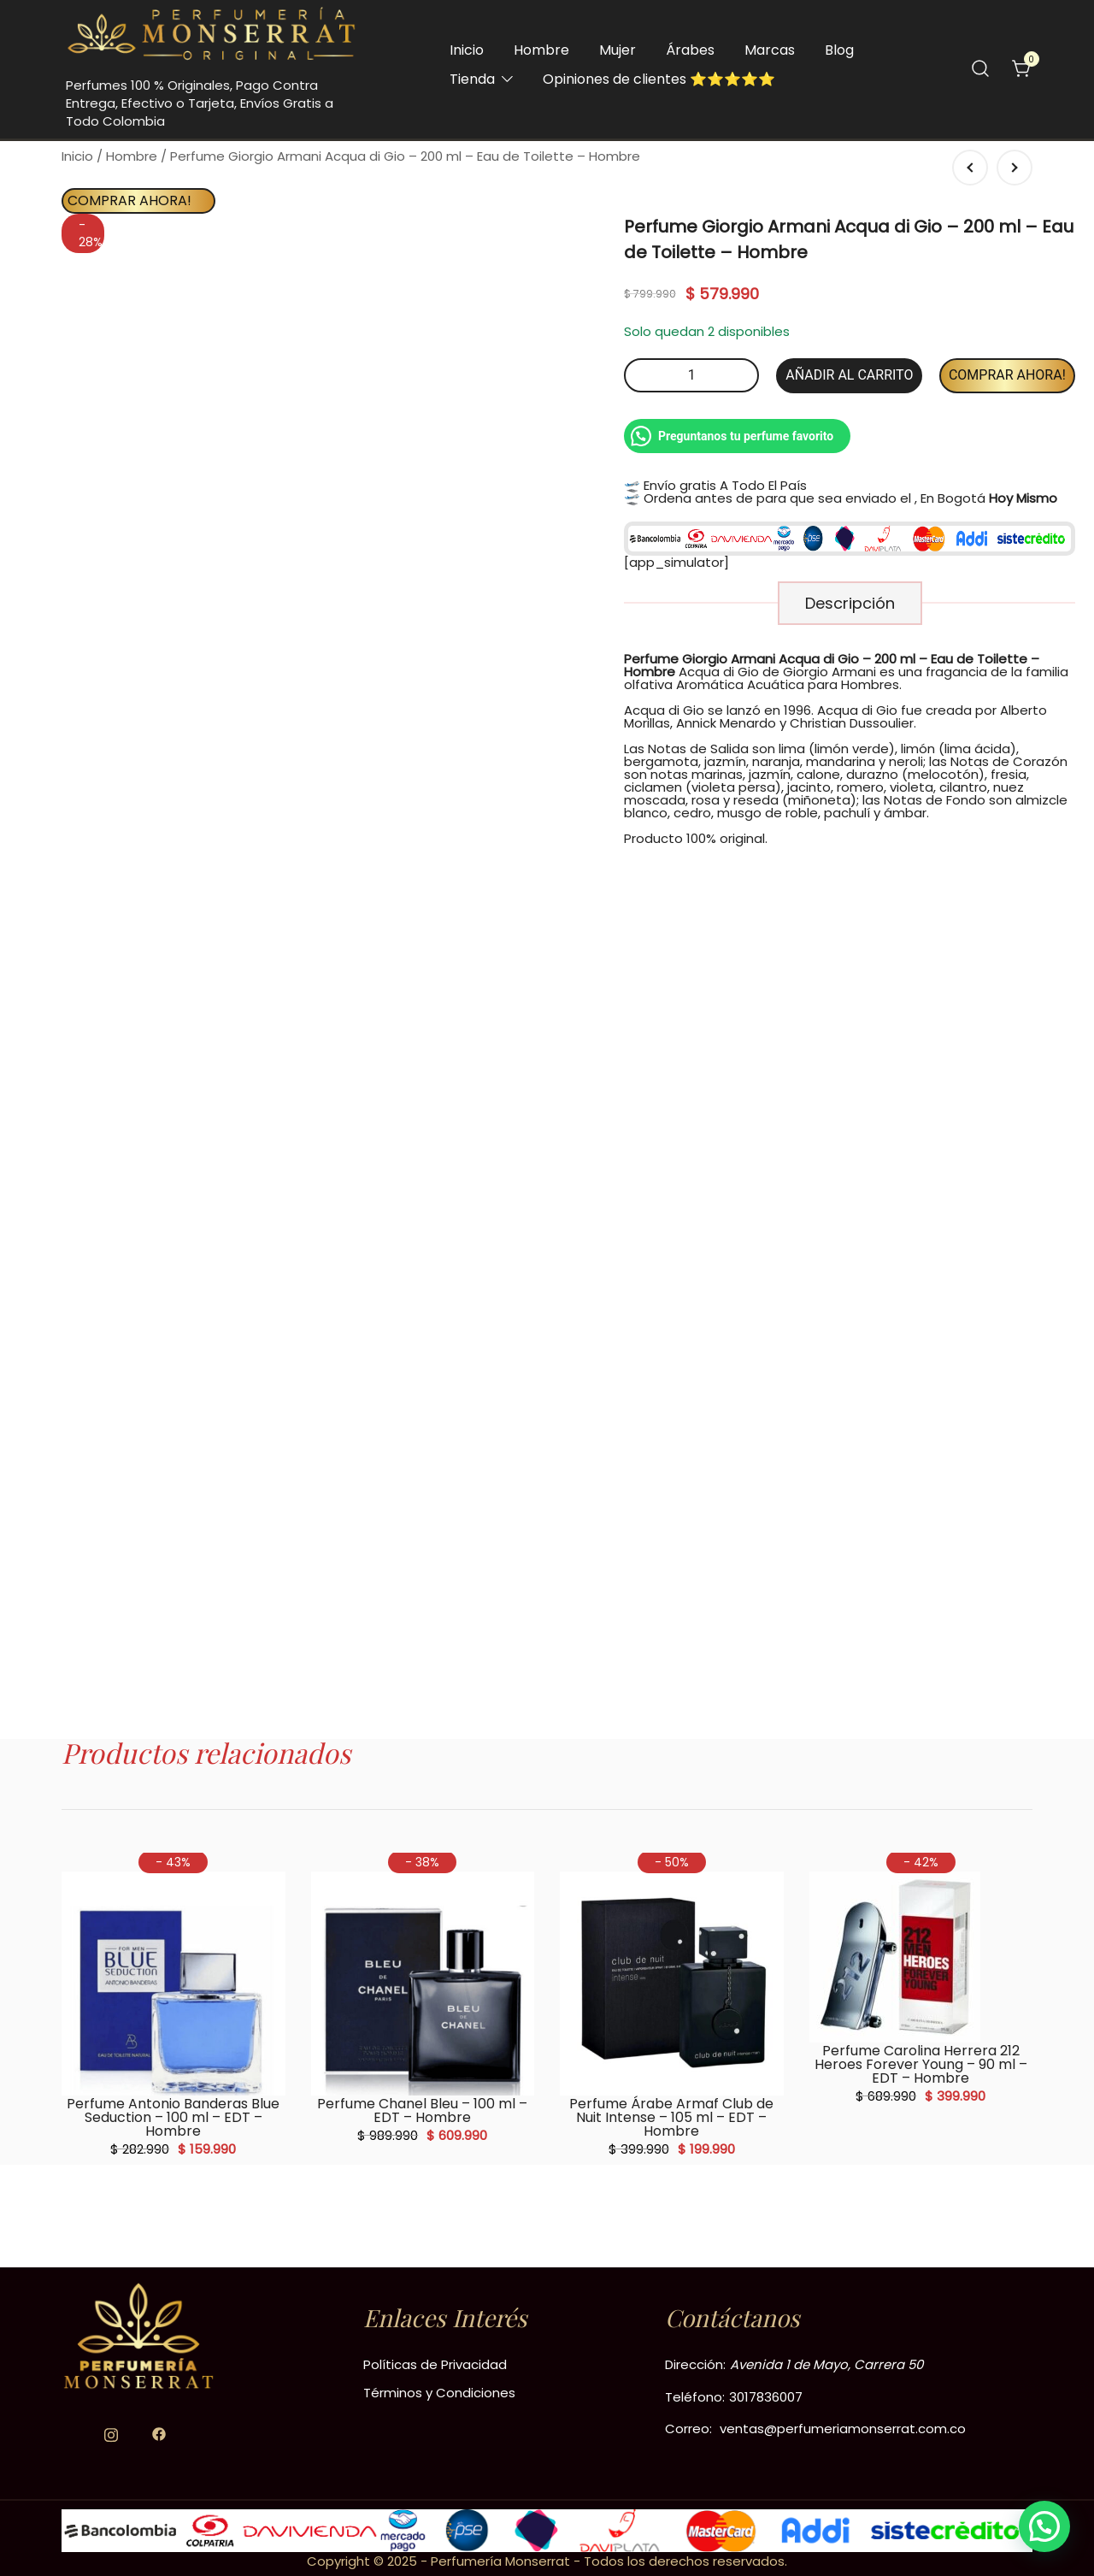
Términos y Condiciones (439, 2393)
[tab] (850, 603)
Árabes (690, 50)
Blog (839, 50)
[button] (1044, 2526)
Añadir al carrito (849, 375)
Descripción (850, 603)
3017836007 (766, 2397)
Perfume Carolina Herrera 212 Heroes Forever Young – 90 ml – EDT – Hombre (921, 2064)
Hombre (541, 50)
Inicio (467, 50)
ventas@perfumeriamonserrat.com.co (843, 2428)
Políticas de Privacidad (435, 2364)
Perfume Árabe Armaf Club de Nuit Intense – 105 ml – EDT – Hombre (671, 2117)
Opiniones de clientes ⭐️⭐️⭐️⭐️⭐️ (659, 79)
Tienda (472, 79)
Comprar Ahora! (129, 200)
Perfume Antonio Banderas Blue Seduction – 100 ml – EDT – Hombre (173, 2117)
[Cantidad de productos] (691, 375)
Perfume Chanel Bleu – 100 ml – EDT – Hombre (422, 2110)
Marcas (769, 50)
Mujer (617, 50)
